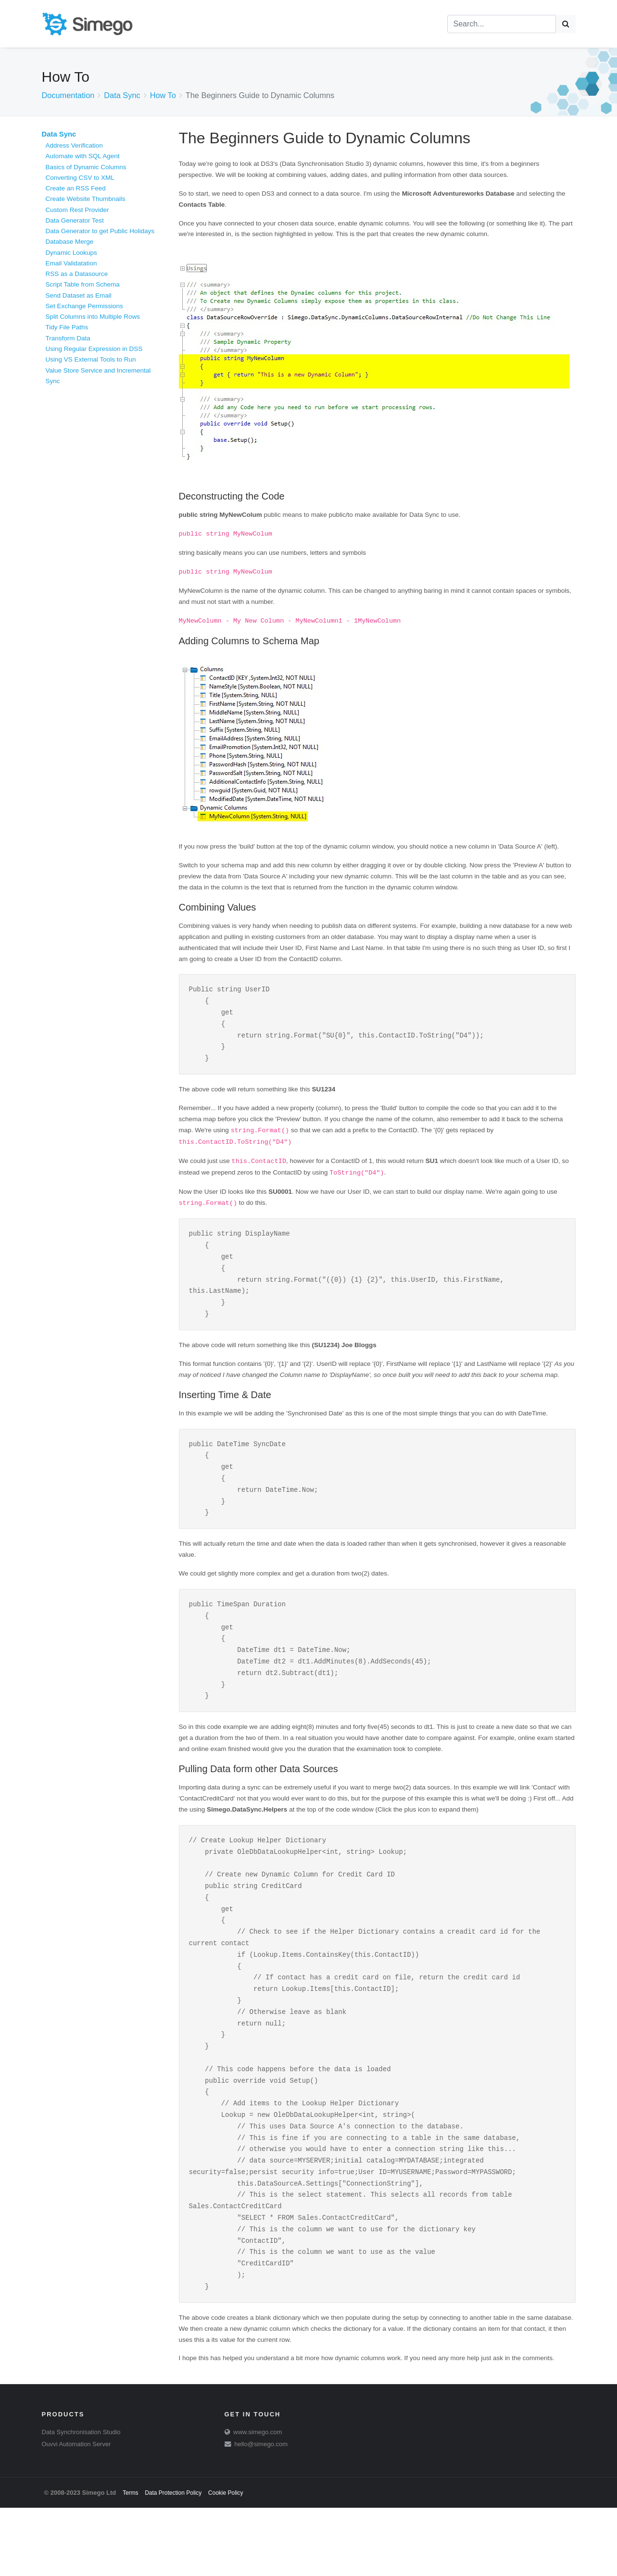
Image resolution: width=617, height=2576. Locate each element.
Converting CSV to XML (80, 177)
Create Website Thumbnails (86, 198)
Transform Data (68, 338)
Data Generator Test (75, 220)
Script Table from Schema (83, 284)
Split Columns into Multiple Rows (93, 316)
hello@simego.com (261, 2512)
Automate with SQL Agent (83, 156)
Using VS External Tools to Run (91, 359)
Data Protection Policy (173, 2561)
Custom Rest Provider (77, 209)
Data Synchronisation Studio (81, 2500)
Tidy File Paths (67, 327)
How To (163, 95)
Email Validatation (71, 263)
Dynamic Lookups (71, 252)
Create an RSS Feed (76, 188)
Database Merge (70, 241)
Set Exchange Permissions (84, 306)
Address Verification (74, 145)
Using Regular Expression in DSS (94, 348)
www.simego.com (257, 2500)
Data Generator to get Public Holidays (100, 231)
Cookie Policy (225, 2561)
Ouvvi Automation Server (76, 2512)
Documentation (68, 95)
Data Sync (122, 95)
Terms (131, 2561)
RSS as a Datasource (77, 273)
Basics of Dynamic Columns (86, 167)
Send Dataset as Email (79, 295)
